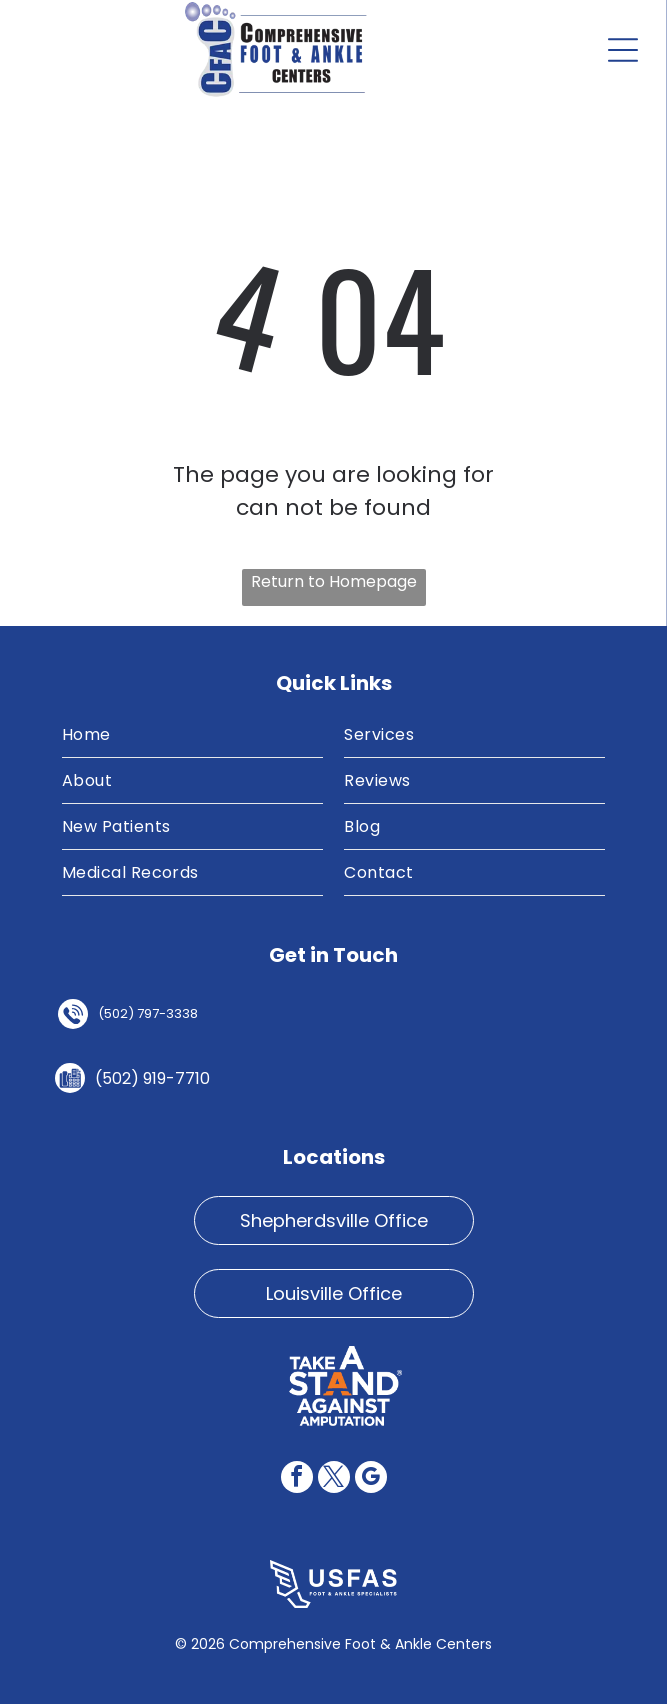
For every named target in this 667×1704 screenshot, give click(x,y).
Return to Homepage (334, 581)
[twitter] (334, 1479)
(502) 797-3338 (148, 1013)
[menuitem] (192, 735)
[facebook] (297, 1479)
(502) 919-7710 (152, 1078)
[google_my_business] (371, 1479)
